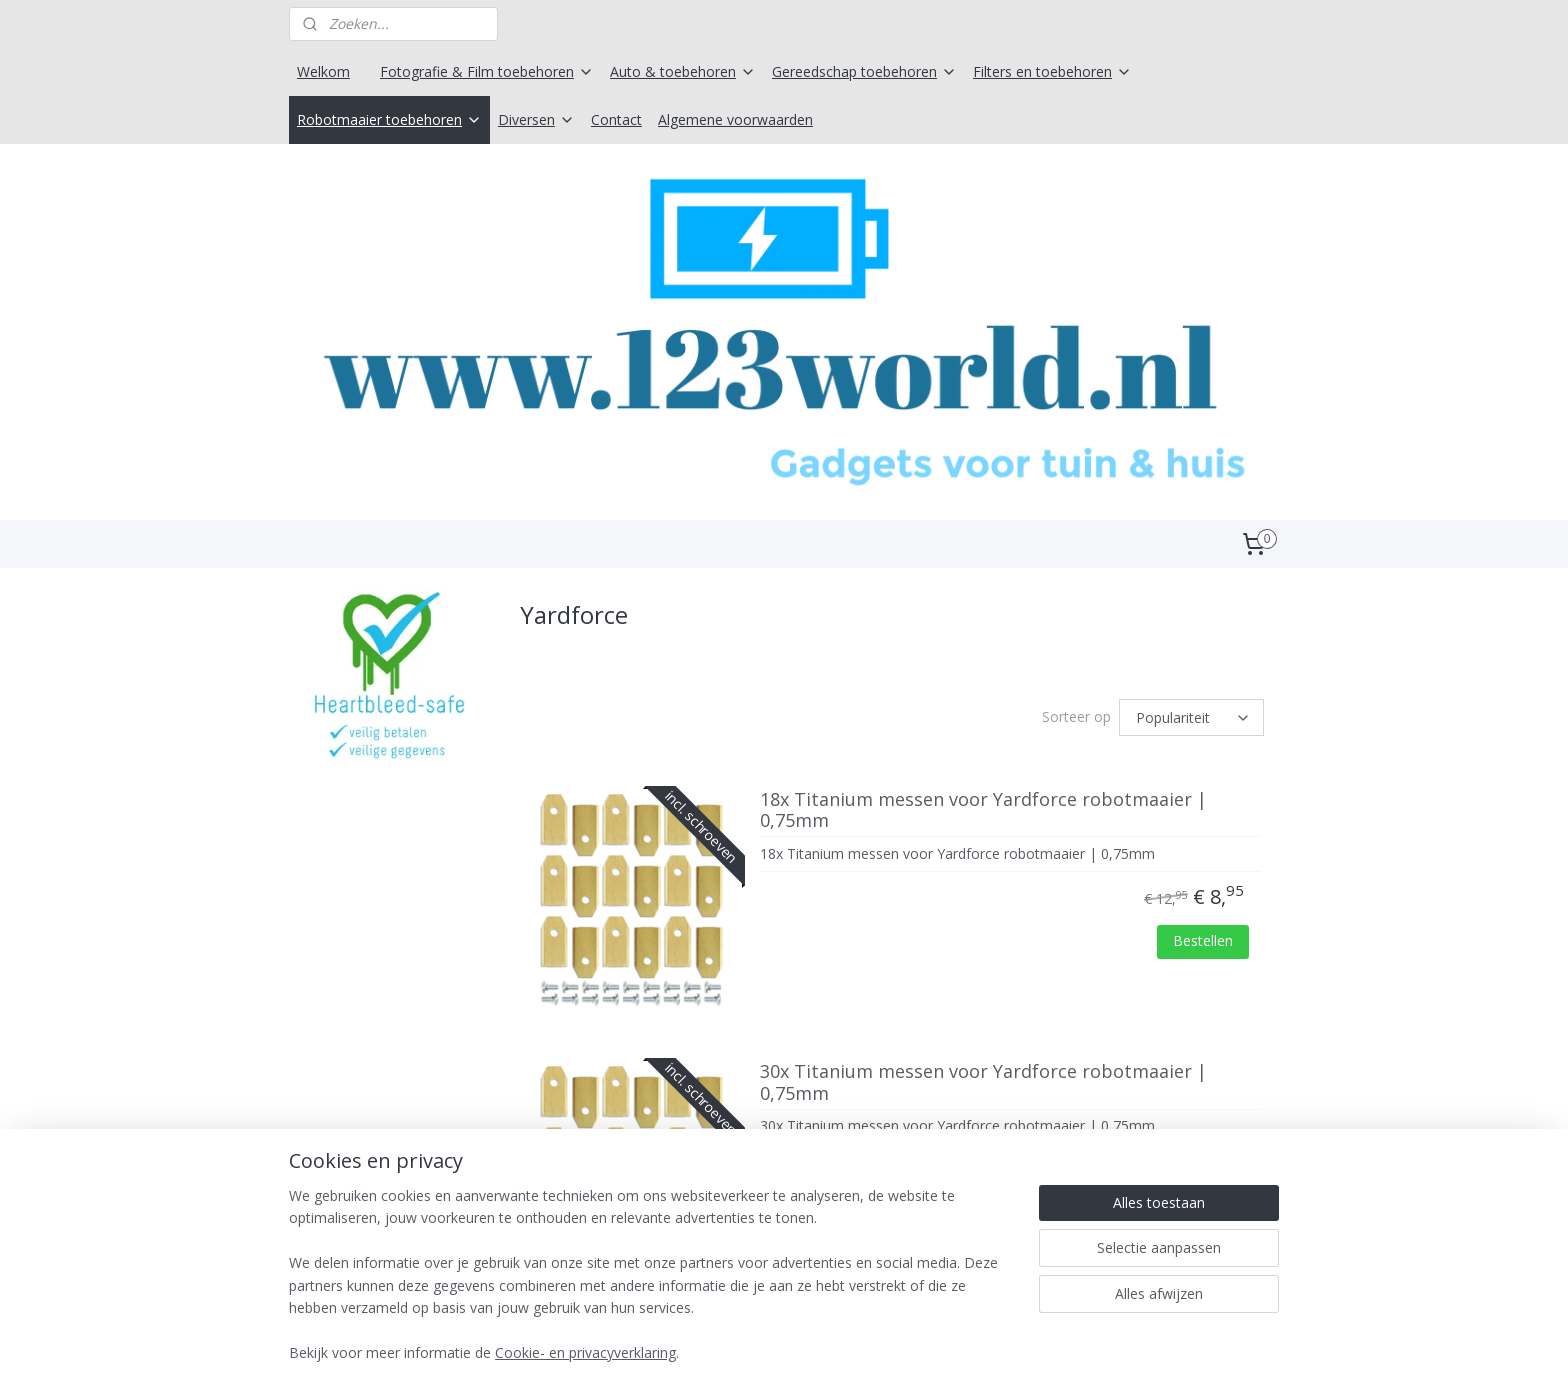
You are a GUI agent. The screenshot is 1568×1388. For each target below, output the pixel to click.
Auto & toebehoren (683, 71)
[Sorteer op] (1191, 721)
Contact (616, 119)
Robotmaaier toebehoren (389, 119)
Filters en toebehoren (1052, 71)
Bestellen (1203, 944)
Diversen (536, 119)
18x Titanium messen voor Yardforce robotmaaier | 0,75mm (983, 815)
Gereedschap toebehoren (864, 71)
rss (759, 1351)
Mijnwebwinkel (1010, 1351)
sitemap (717, 1351)
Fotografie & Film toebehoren (487, 71)
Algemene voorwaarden (735, 119)
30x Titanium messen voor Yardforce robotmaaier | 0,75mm (983, 1087)
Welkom (323, 71)
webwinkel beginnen (836, 1351)
